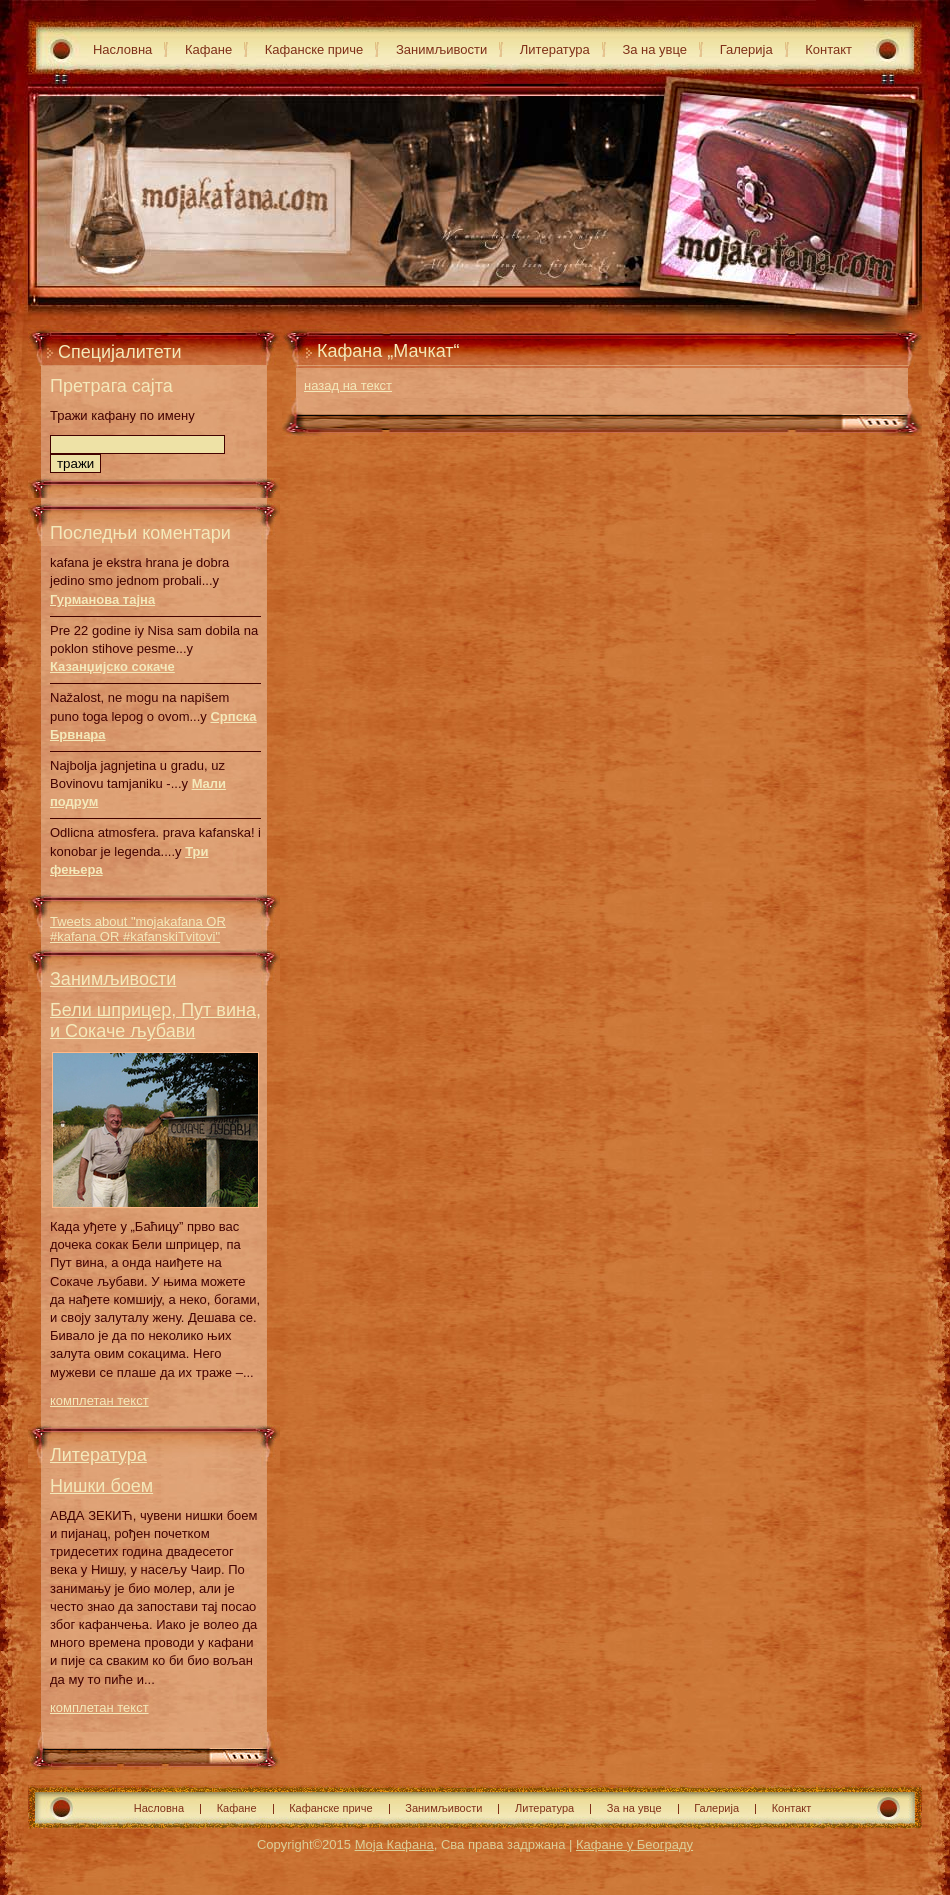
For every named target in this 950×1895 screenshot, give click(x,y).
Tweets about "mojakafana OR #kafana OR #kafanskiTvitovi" (138, 929)
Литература (555, 49)
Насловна (122, 49)
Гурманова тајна (102, 599)
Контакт (828, 49)
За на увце (654, 49)
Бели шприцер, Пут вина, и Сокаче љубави (155, 1020)
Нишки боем (101, 1486)
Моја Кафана (394, 1844)
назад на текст (348, 385)
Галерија (746, 49)
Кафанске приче (314, 49)
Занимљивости (441, 49)
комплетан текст (99, 1400)
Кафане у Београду (634, 1844)
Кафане (208, 49)
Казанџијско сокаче (112, 666)
